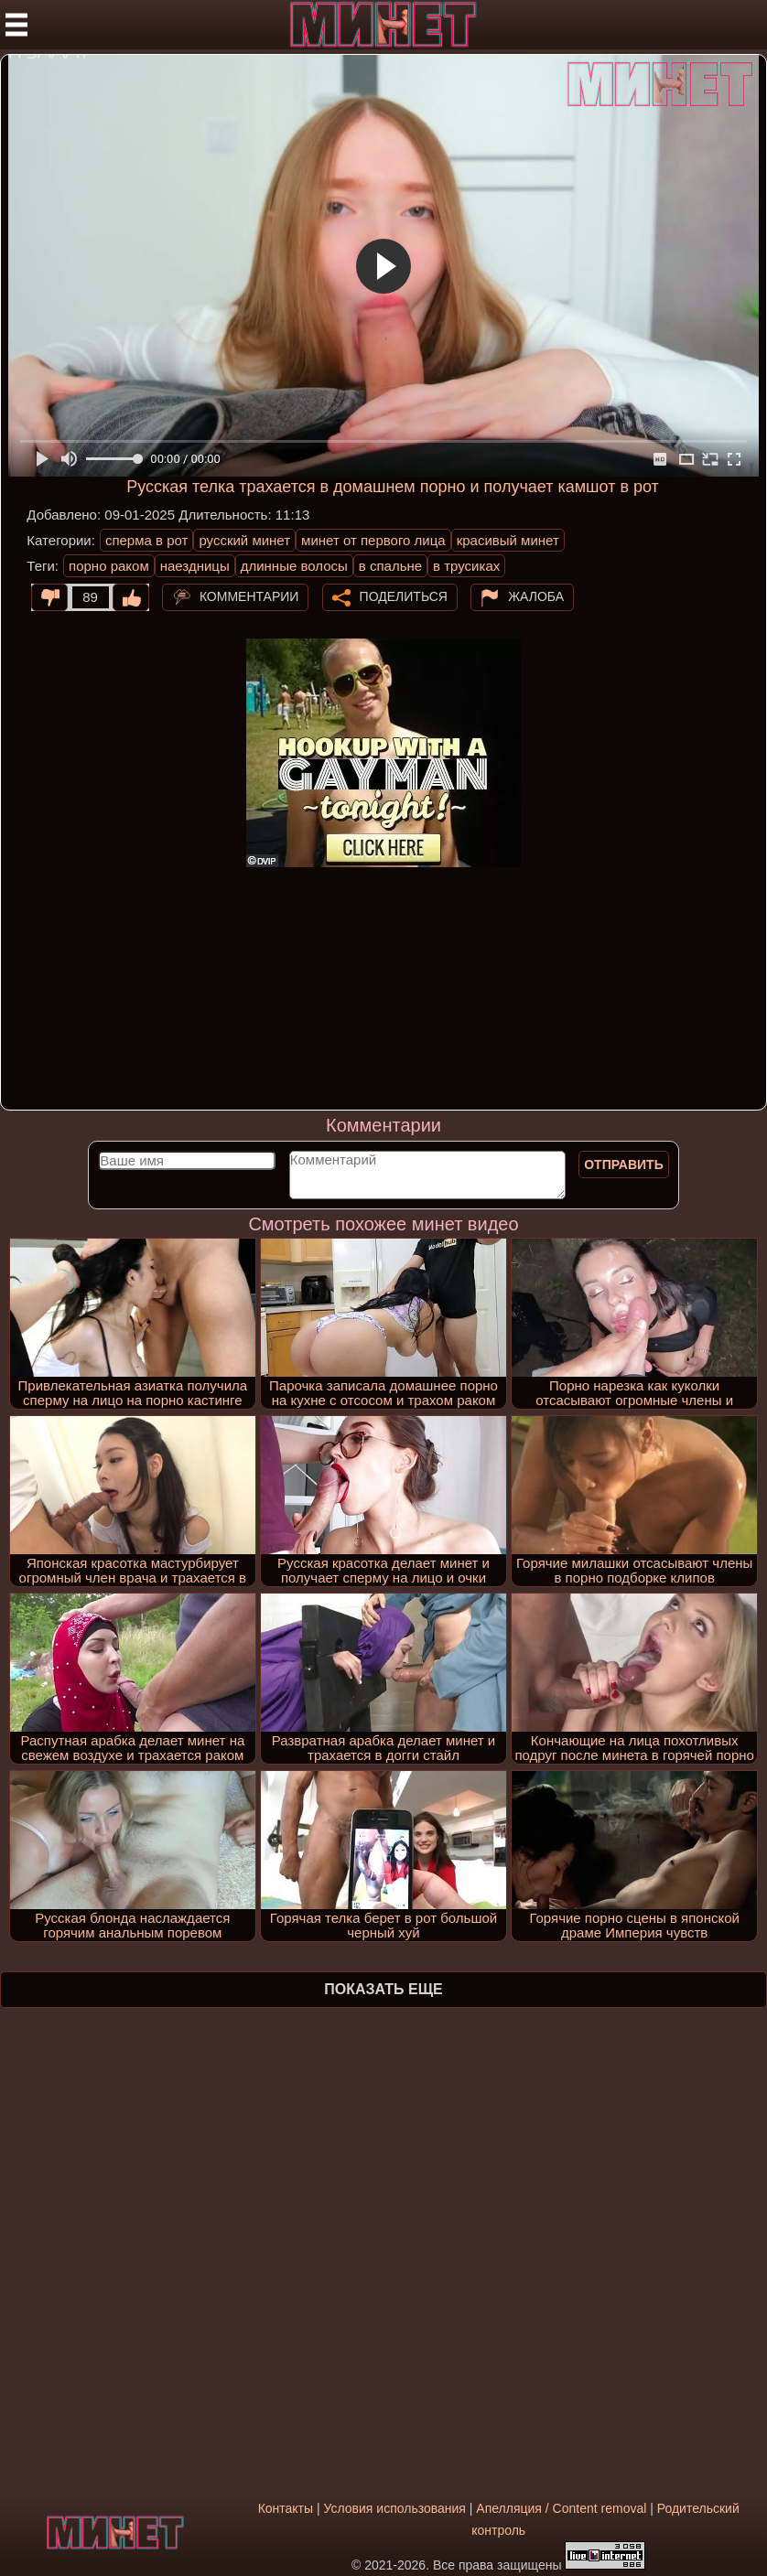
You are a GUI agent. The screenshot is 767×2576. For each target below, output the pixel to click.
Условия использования (395, 2508)
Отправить (624, 1164)
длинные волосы (294, 566)
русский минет (244, 540)
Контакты (285, 2508)
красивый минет (508, 540)
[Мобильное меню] (16, 24)
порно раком (109, 566)
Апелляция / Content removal (561, 2508)
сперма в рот (147, 540)
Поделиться (404, 596)
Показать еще (383, 1989)
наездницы (195, 566)
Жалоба (536, 596)
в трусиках (466, 566)
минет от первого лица (373, 540)
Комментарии (249, 596)
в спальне (390, 566)
